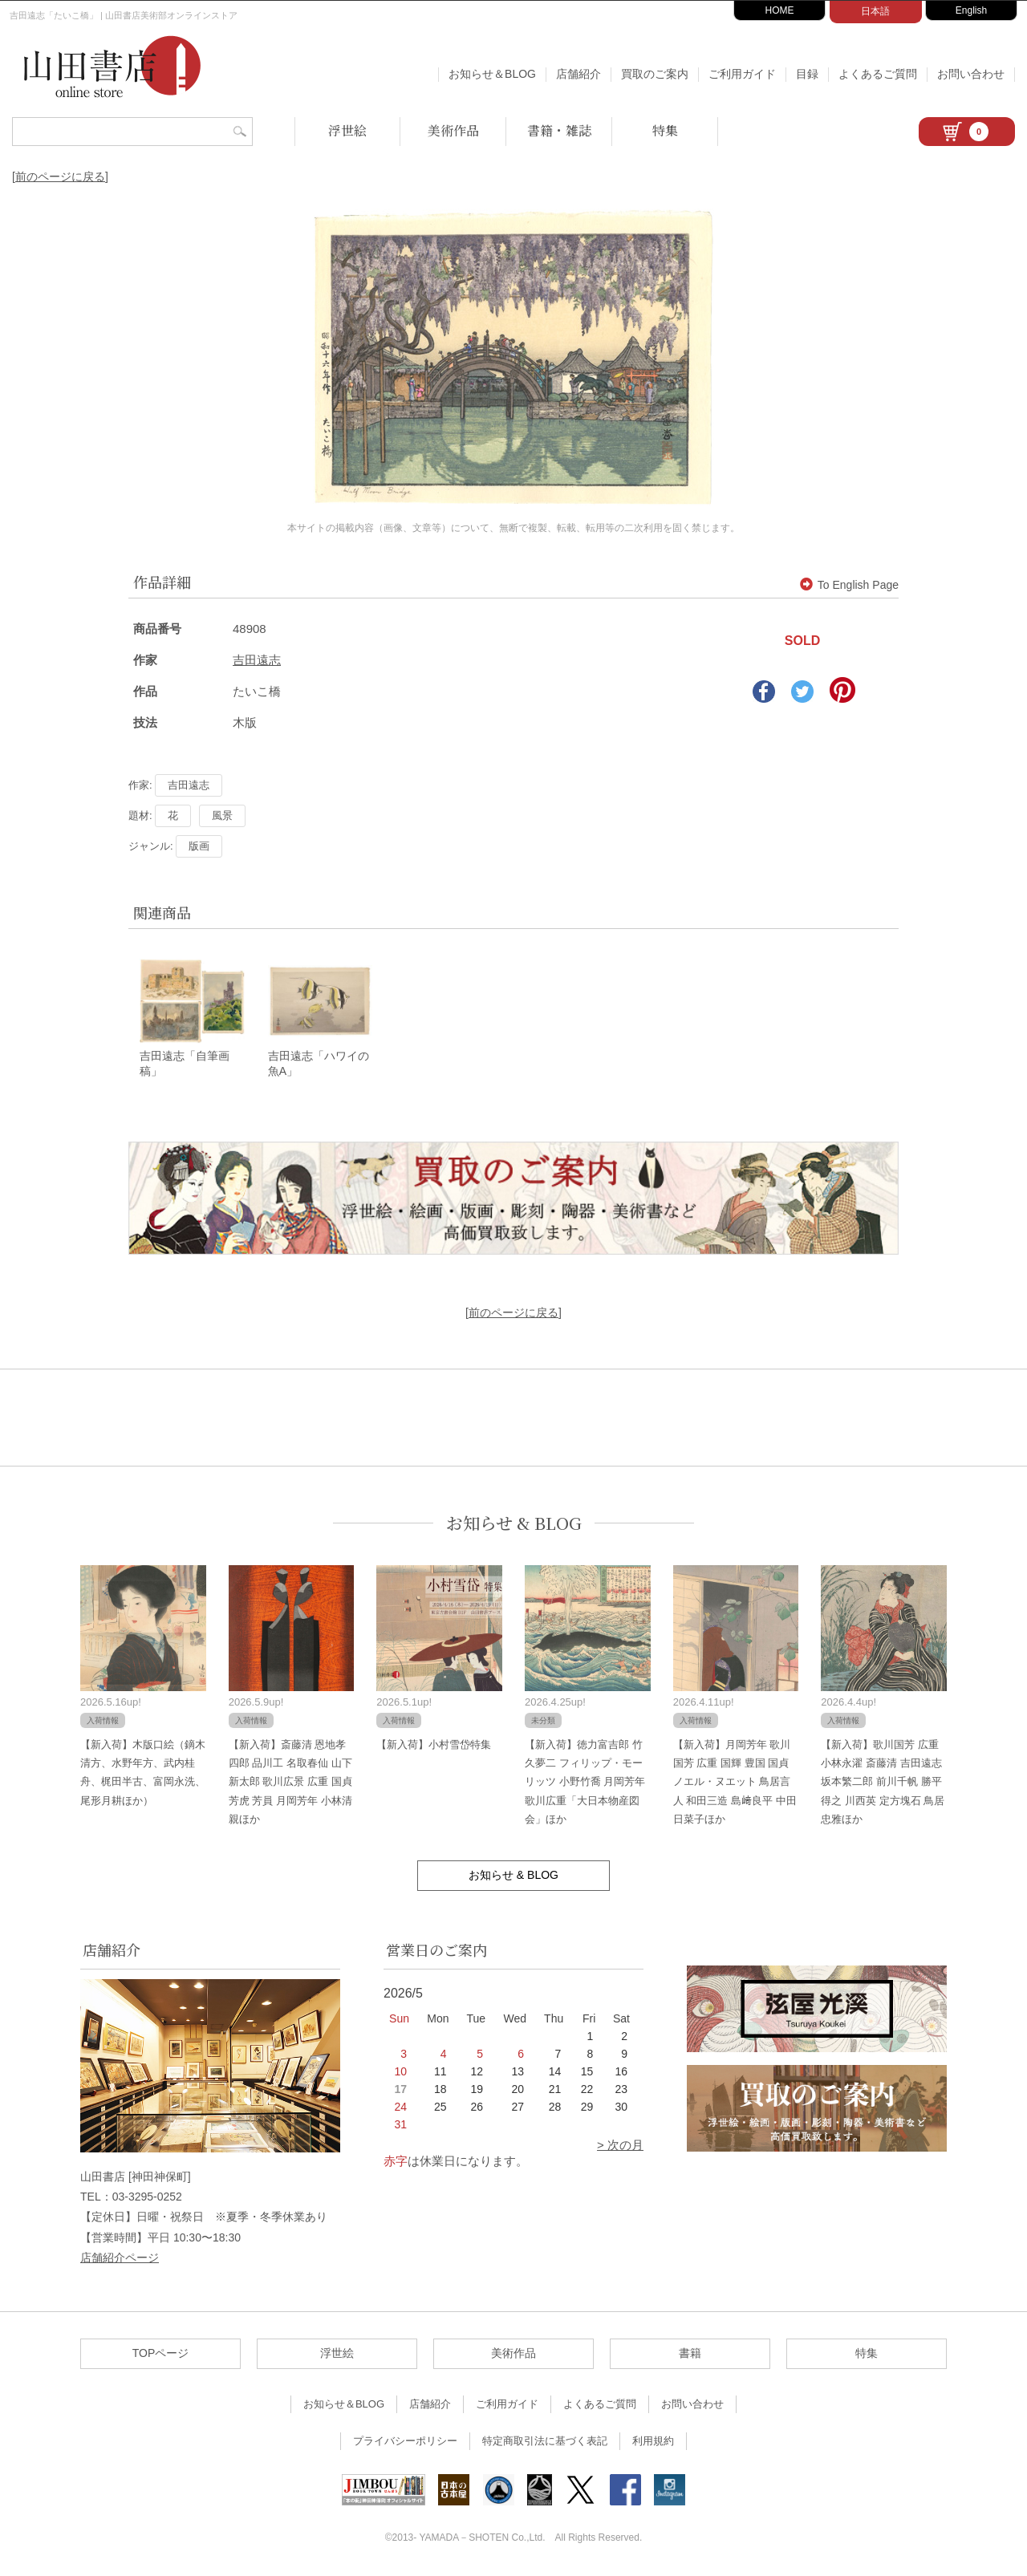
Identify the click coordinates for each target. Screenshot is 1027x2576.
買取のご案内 (654, 73)
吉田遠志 (257, 660)
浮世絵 (347, 130)
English (971, 10)
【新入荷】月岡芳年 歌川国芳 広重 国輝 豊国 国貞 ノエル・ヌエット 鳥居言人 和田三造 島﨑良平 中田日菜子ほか (735, 1782)
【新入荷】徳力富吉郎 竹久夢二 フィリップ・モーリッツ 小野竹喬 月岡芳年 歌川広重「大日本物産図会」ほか (585, 1782)
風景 (222, 815)
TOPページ (160, 2353)
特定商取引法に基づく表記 (544, 2442)
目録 (807, 73)
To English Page (849, 584)
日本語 (875, 11)
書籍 (690, 2353)
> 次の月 (620, 2145)
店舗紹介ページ (119, 2257)
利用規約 (653, 2442)
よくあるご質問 (877, 73)
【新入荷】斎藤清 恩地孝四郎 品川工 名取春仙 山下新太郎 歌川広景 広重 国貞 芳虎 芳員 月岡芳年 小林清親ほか (290, 1782)
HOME (779, 10)
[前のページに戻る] (60, 176)
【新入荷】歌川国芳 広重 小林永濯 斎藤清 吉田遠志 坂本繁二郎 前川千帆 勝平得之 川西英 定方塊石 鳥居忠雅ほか (882, 1782)
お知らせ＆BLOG (492, 73)
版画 (199, 846)
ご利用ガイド (742, 73)
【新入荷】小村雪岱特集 (433, 1744)
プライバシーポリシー (405, 2442)
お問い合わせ (971, 73)
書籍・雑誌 (559, 130)
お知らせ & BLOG (514, 1523)
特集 (665, 130)
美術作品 (453, 130)
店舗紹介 (578, 73)
